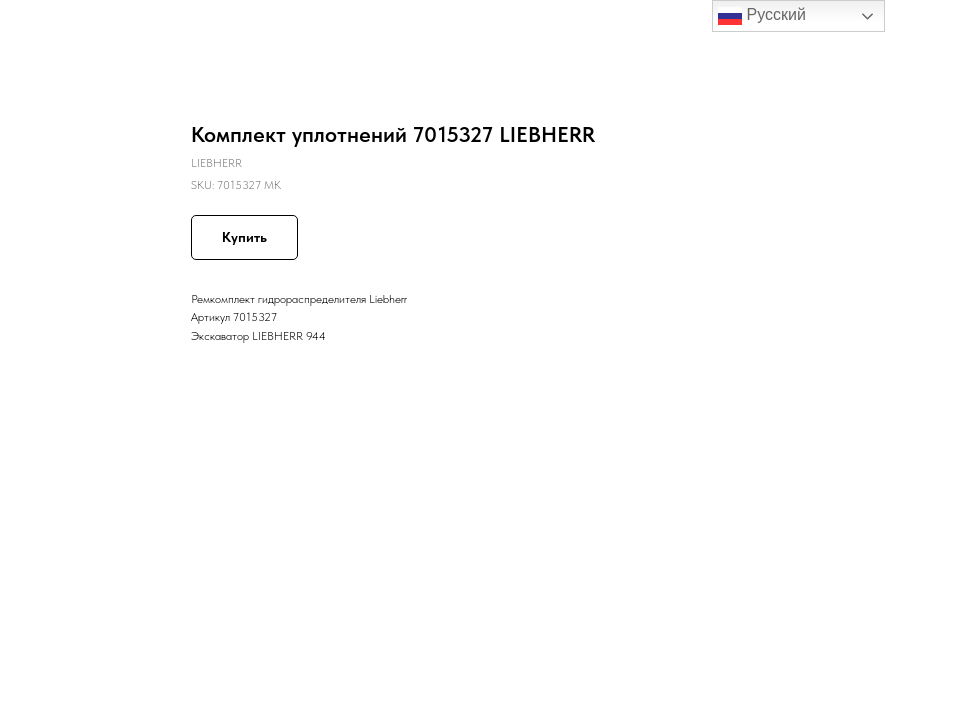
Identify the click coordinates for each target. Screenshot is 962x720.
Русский (762, 16)
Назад (52, 29)
